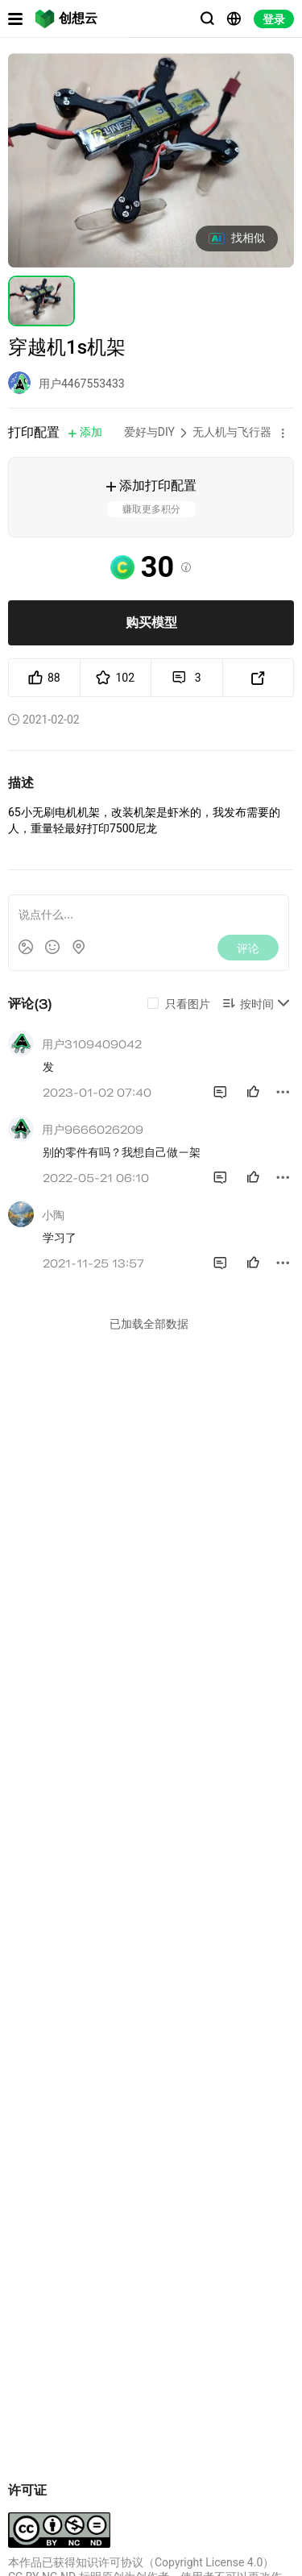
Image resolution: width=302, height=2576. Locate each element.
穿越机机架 (44, 2029)
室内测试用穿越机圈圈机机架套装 (223, 2211)
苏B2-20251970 (167, 2540)
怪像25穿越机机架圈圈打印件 (73, 2393)
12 (28, 2431)
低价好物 (38, 1816)
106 (30, 2249)
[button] (282, 432)
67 (179, 2249)
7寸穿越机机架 (53, 2211)
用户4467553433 (82, 383)
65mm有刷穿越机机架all (222, 2029)
